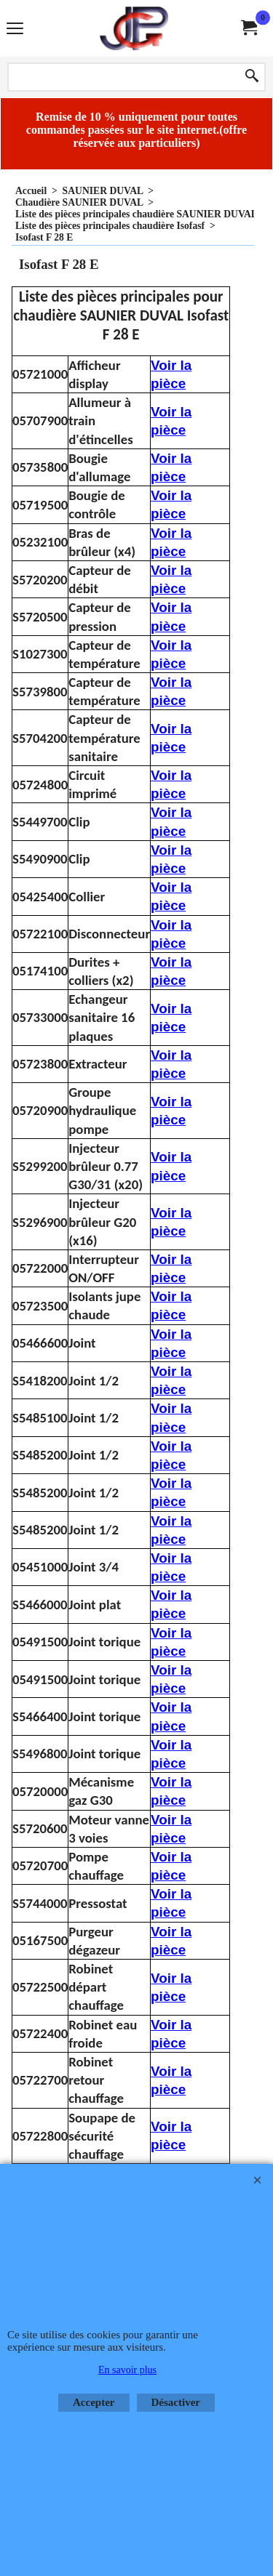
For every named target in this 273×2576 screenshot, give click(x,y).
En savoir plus (127, 2369)
